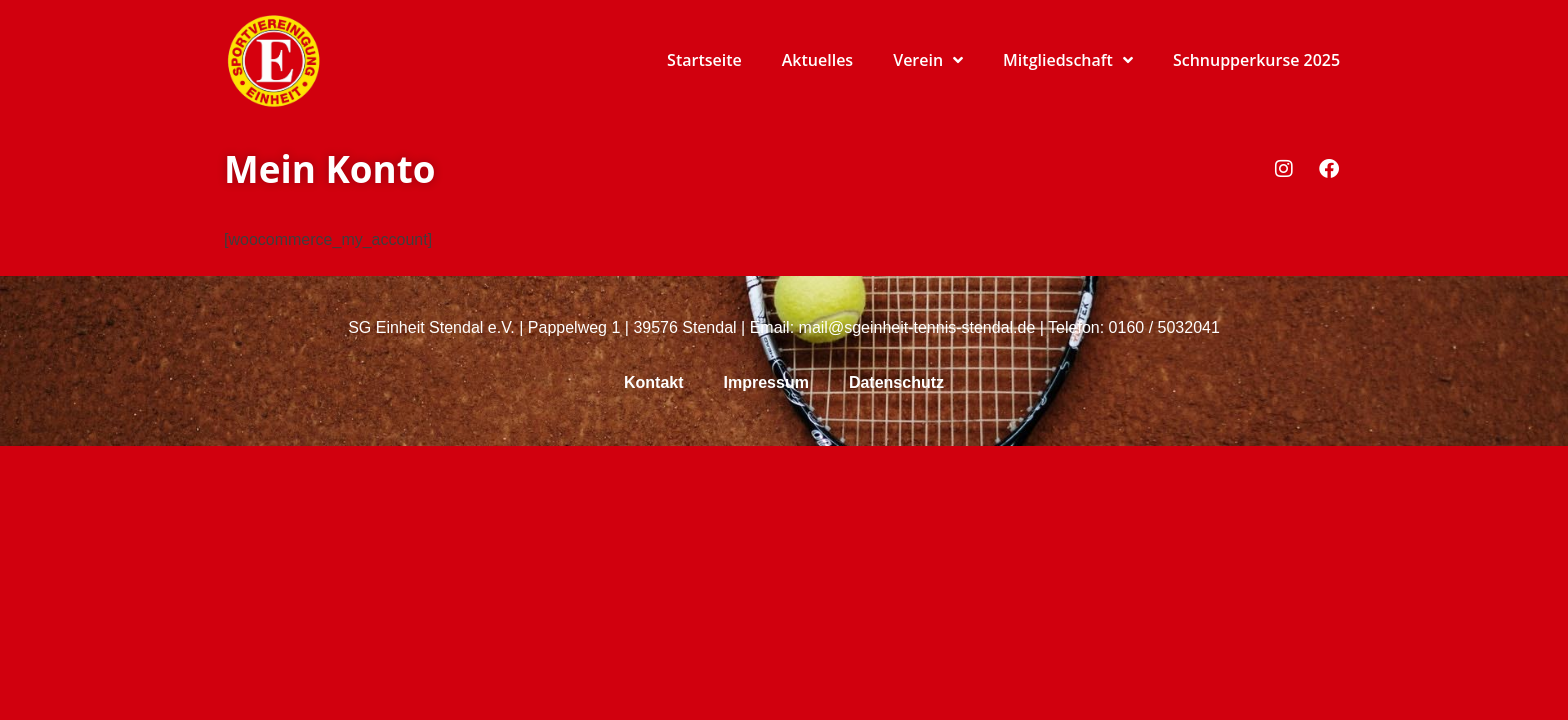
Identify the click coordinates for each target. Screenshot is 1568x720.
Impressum (766, 382)
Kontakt (654, 382)
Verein (928, 60)
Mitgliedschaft (1068, 60)
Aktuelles (817, 60)
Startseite (704, 60)
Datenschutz (896, 382)
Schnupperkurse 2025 (1256, 60)
